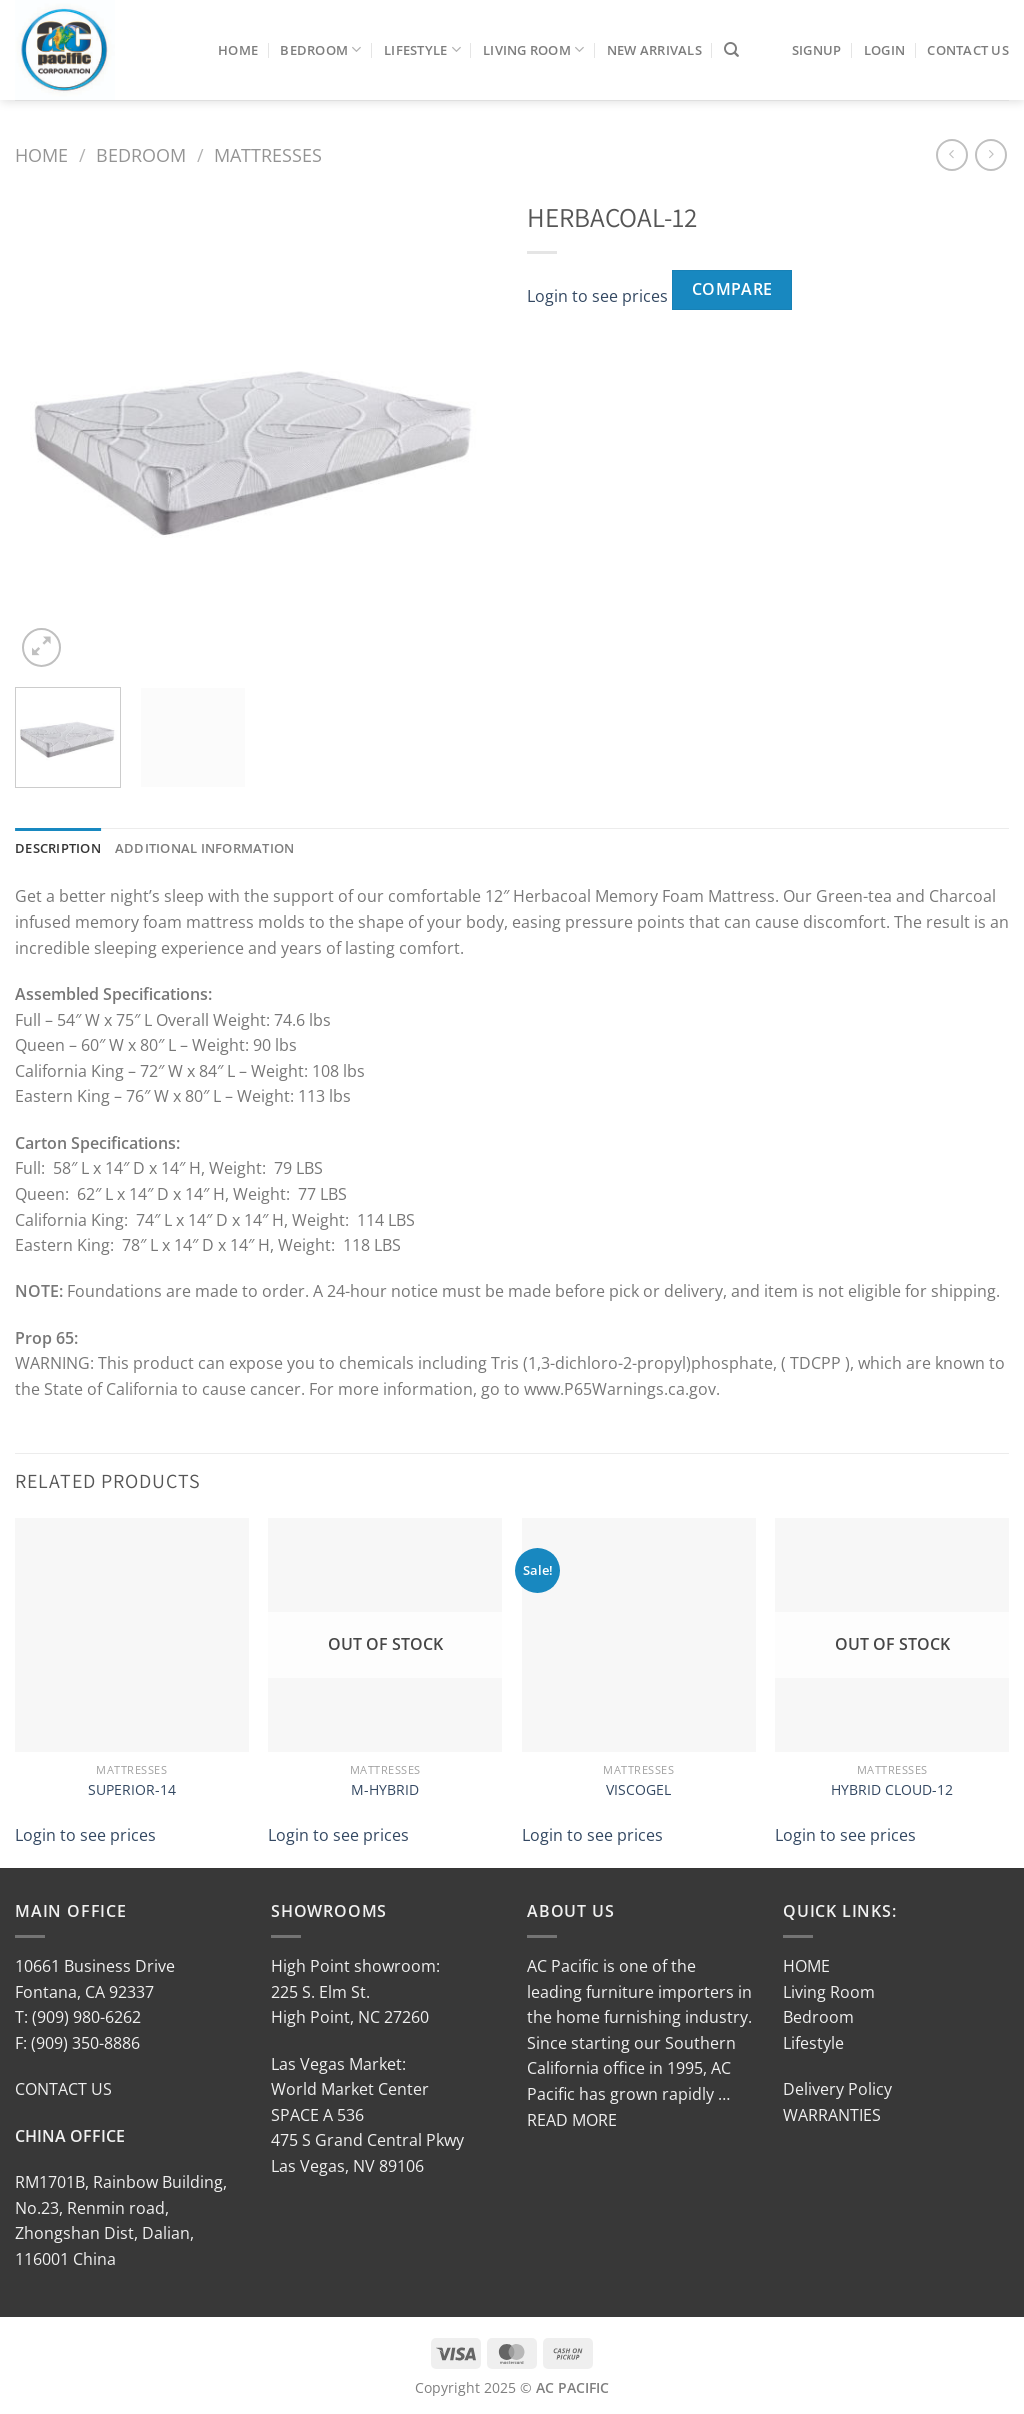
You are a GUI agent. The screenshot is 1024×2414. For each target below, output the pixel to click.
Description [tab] (58, 848)
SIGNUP (817, 50)
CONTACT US (63, 2089)
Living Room (533, 49)
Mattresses (268, 154)
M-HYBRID (385, 1790)
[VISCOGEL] (639, 1635)
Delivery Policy (837, 2089)
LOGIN (884, 50)
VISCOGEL (638, 1790)
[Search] (731, 50)
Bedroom (320, 49)
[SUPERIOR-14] (132, 1635)
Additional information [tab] (205, 848)
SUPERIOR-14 (132, 1790)
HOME (806, 1966)
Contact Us (968, 50)
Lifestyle (422, 49)
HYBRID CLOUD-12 (892, 1790)
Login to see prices (597, 296)
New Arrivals (654, 50)
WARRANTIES (832, 2115)
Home (238, 50)
